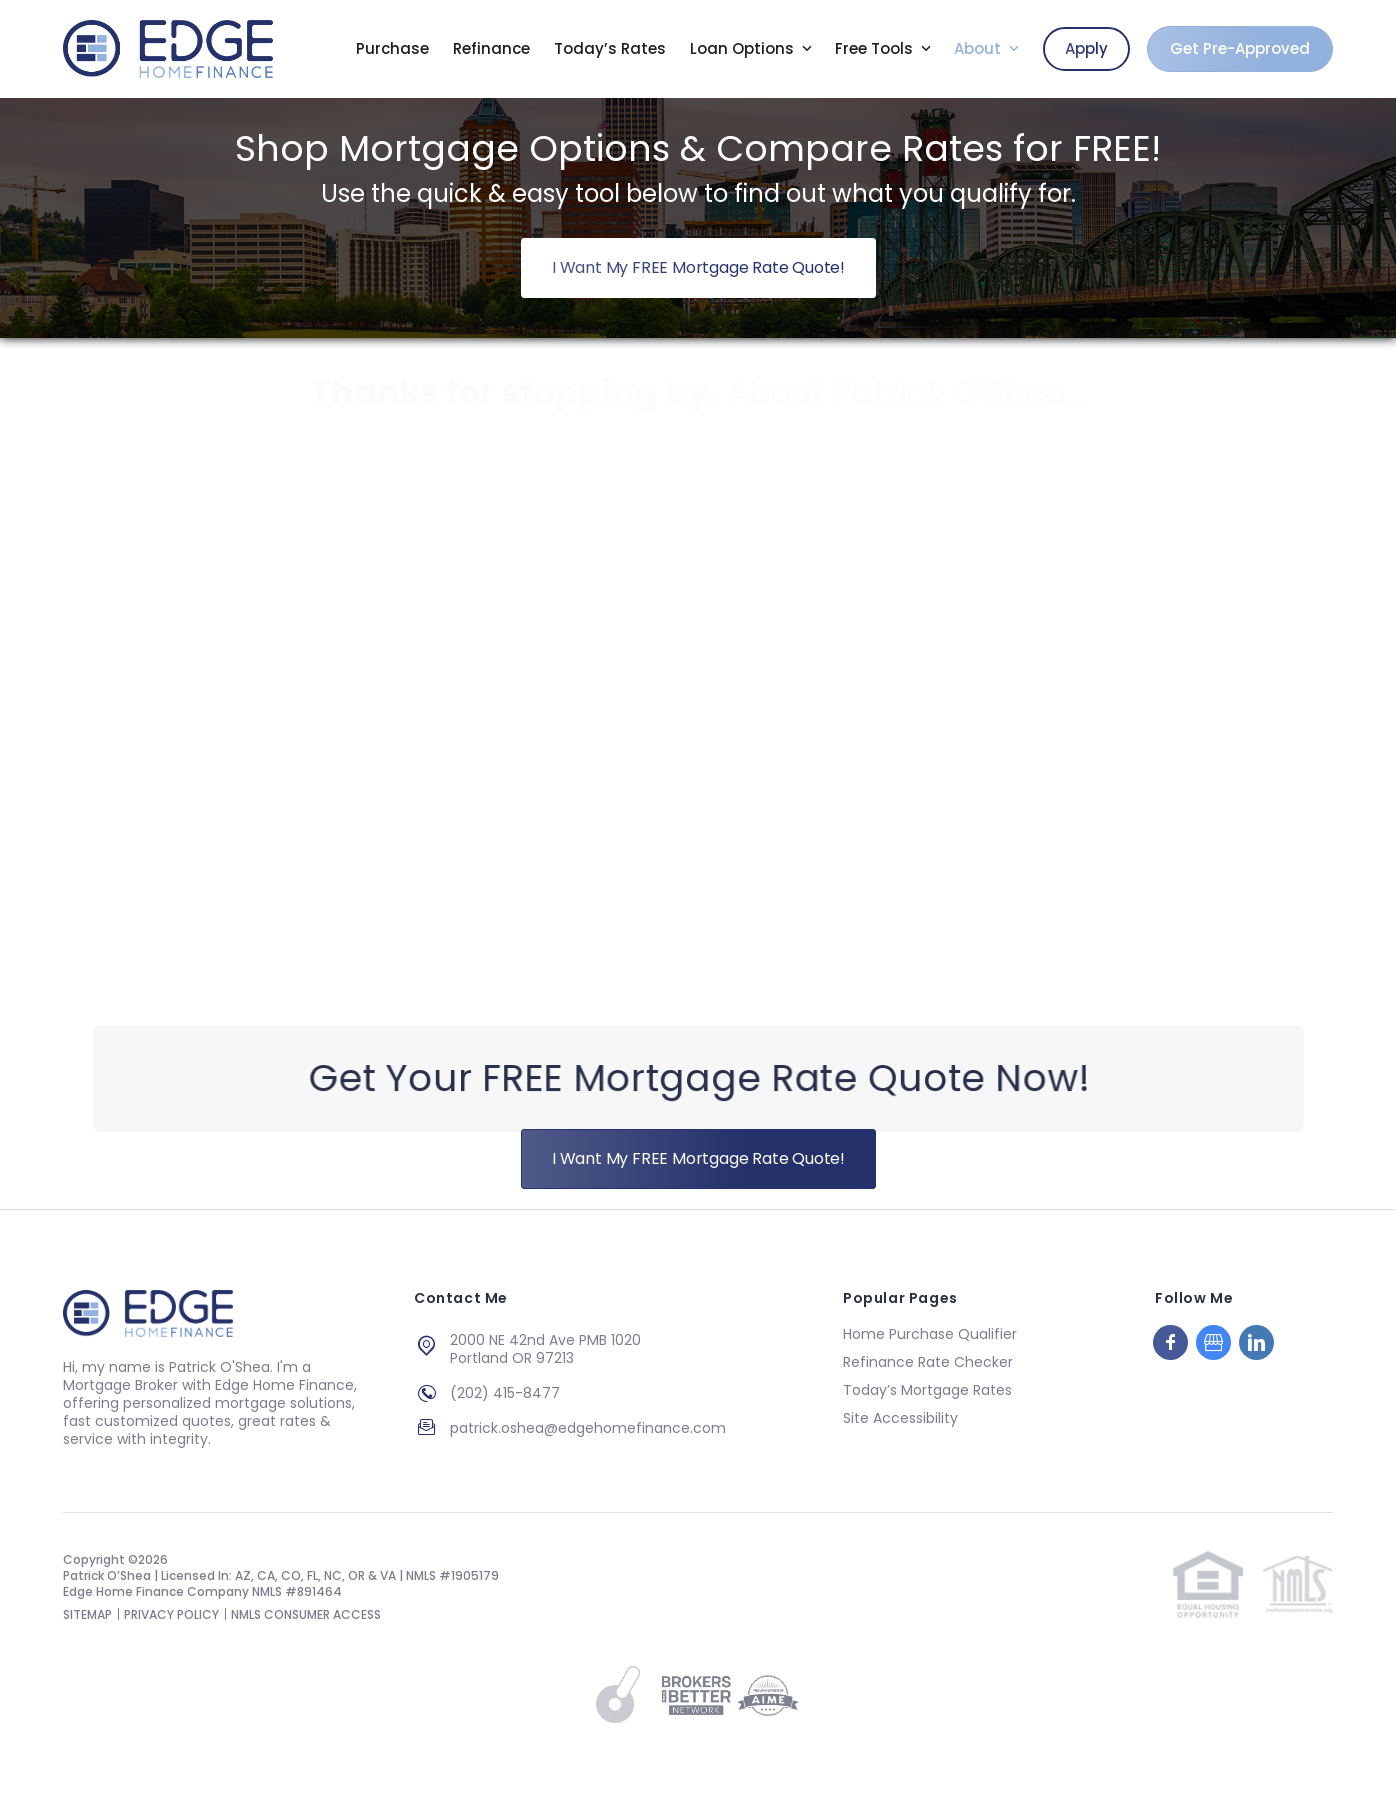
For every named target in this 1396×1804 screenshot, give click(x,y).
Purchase (392, 49)
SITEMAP (87, 1614)
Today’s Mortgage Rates (927, 1390)
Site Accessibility (900, 1418)
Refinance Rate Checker (928, 1362)
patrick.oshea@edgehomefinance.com (588, 1428)
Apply (1086, 48)
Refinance (491, 49)
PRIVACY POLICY (171, 1614)
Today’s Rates (610, 49)
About (979, 49)
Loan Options (744, 49)
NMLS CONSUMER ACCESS (306, 1614)
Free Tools (876, 49)
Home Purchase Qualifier (930, 1334)
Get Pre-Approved (1240, 48)
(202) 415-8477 (505, 1393)
